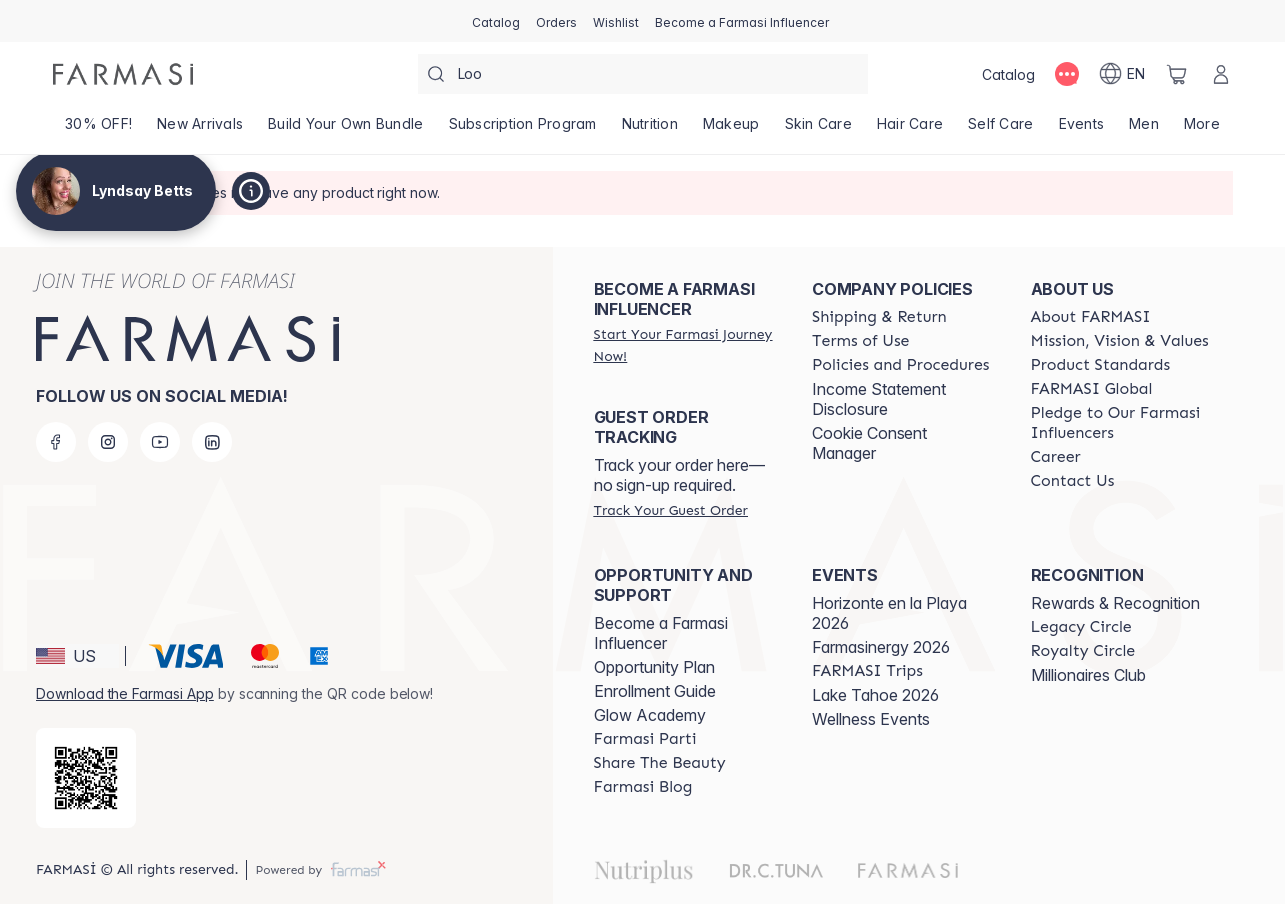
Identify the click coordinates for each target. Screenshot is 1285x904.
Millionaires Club (1088, 675)
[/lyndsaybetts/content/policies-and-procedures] (900, 365)
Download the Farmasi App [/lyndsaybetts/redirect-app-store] (125, 693)
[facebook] (56, 442)
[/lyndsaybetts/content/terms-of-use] (860, 341)
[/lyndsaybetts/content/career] (1056, 457)
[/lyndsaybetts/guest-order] (671, 510)
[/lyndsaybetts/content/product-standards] (1101, 365)
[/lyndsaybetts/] (123, 74)
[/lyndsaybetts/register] (556, 21)
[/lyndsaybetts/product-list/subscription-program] (522, 130)
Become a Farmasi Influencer (661, 633)
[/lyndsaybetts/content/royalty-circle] (1083, 651)
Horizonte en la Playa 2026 (889, 613)
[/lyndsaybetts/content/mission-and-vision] (1120, 341)
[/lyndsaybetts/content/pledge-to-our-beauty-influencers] (1122, 423)
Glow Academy (650, 715)
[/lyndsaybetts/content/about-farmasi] (1091, 317)
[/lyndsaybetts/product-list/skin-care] (818, 130)
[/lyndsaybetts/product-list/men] (1144, 130)
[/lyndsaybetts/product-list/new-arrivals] (200, 130)
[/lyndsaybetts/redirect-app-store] (86, 778)
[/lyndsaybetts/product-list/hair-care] (909, 130)
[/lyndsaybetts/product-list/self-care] (1001, 130)
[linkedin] (212, 442)
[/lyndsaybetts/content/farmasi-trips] (867, 671)
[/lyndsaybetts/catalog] (496, 21)
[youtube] (160, 442)
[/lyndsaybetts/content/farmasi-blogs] (643, 787)
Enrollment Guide (655, 691)
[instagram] (108, 442)
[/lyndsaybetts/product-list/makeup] (731, 130)
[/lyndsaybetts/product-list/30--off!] (99, 130)
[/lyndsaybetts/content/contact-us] (1073, 481)
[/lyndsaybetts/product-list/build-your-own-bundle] (346, 130)
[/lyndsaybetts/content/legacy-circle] (1081, 627)
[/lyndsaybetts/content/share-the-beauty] (660, 763)
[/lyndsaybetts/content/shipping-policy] (879, 317)
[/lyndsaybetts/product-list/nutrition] (649, 130)
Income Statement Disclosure (879, 399)
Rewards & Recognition (1115, 603)
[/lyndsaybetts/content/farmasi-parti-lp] (645, 739)
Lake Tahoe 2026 (875, 695)
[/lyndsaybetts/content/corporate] (1092, 389)
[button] (77, 656)
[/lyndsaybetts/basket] (1177, 74)
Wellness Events (871, 719)
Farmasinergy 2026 (881, 647)
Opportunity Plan (654, 667)
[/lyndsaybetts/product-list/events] (1081, 130)
